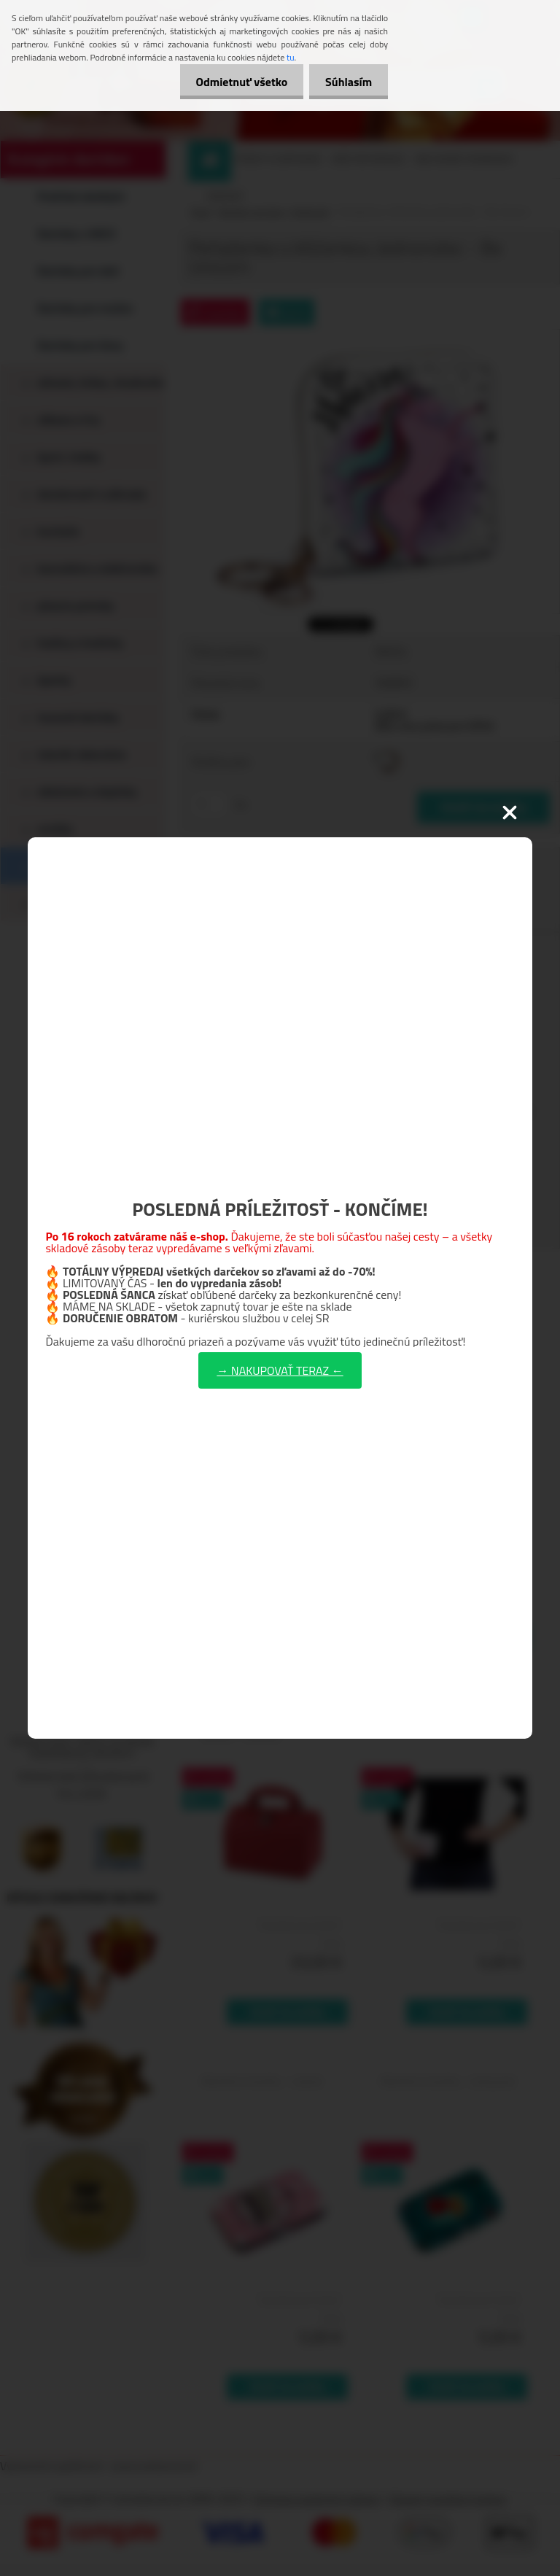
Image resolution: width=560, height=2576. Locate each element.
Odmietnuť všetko (235, 81)
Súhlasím (346, 81)
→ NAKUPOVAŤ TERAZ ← (280, 1370)
